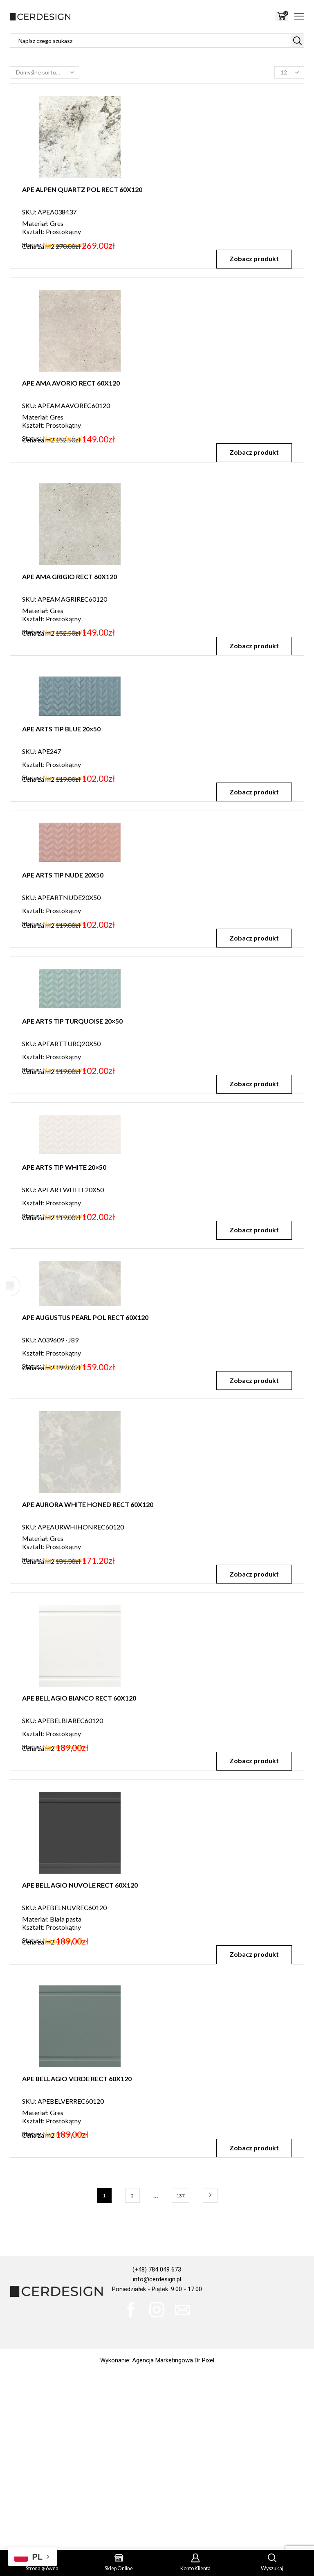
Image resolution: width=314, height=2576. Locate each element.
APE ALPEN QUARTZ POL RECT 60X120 (82, 189)
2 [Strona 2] (132, 2196)
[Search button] (297, 40)
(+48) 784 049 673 (156, 2269)
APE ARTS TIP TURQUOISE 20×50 (72, 1077)
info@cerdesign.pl (157, 2279)
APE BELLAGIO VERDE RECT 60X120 (77, 2127)
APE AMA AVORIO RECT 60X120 (71, 383)
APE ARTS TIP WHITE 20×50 (64, 1251)
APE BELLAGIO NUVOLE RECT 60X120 (80, 1924)
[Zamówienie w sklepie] (44, 72)
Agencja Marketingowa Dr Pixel (173, 2360)
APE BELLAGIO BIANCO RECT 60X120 (79, 1737)
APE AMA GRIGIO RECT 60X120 (69, 576)
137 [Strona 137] (180, 2196)
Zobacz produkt (254, 258)
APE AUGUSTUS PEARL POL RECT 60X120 (85, 1430)
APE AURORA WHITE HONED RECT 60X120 (87, 1544)
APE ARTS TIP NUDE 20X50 (62, 903)
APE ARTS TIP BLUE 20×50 (61, 729)
